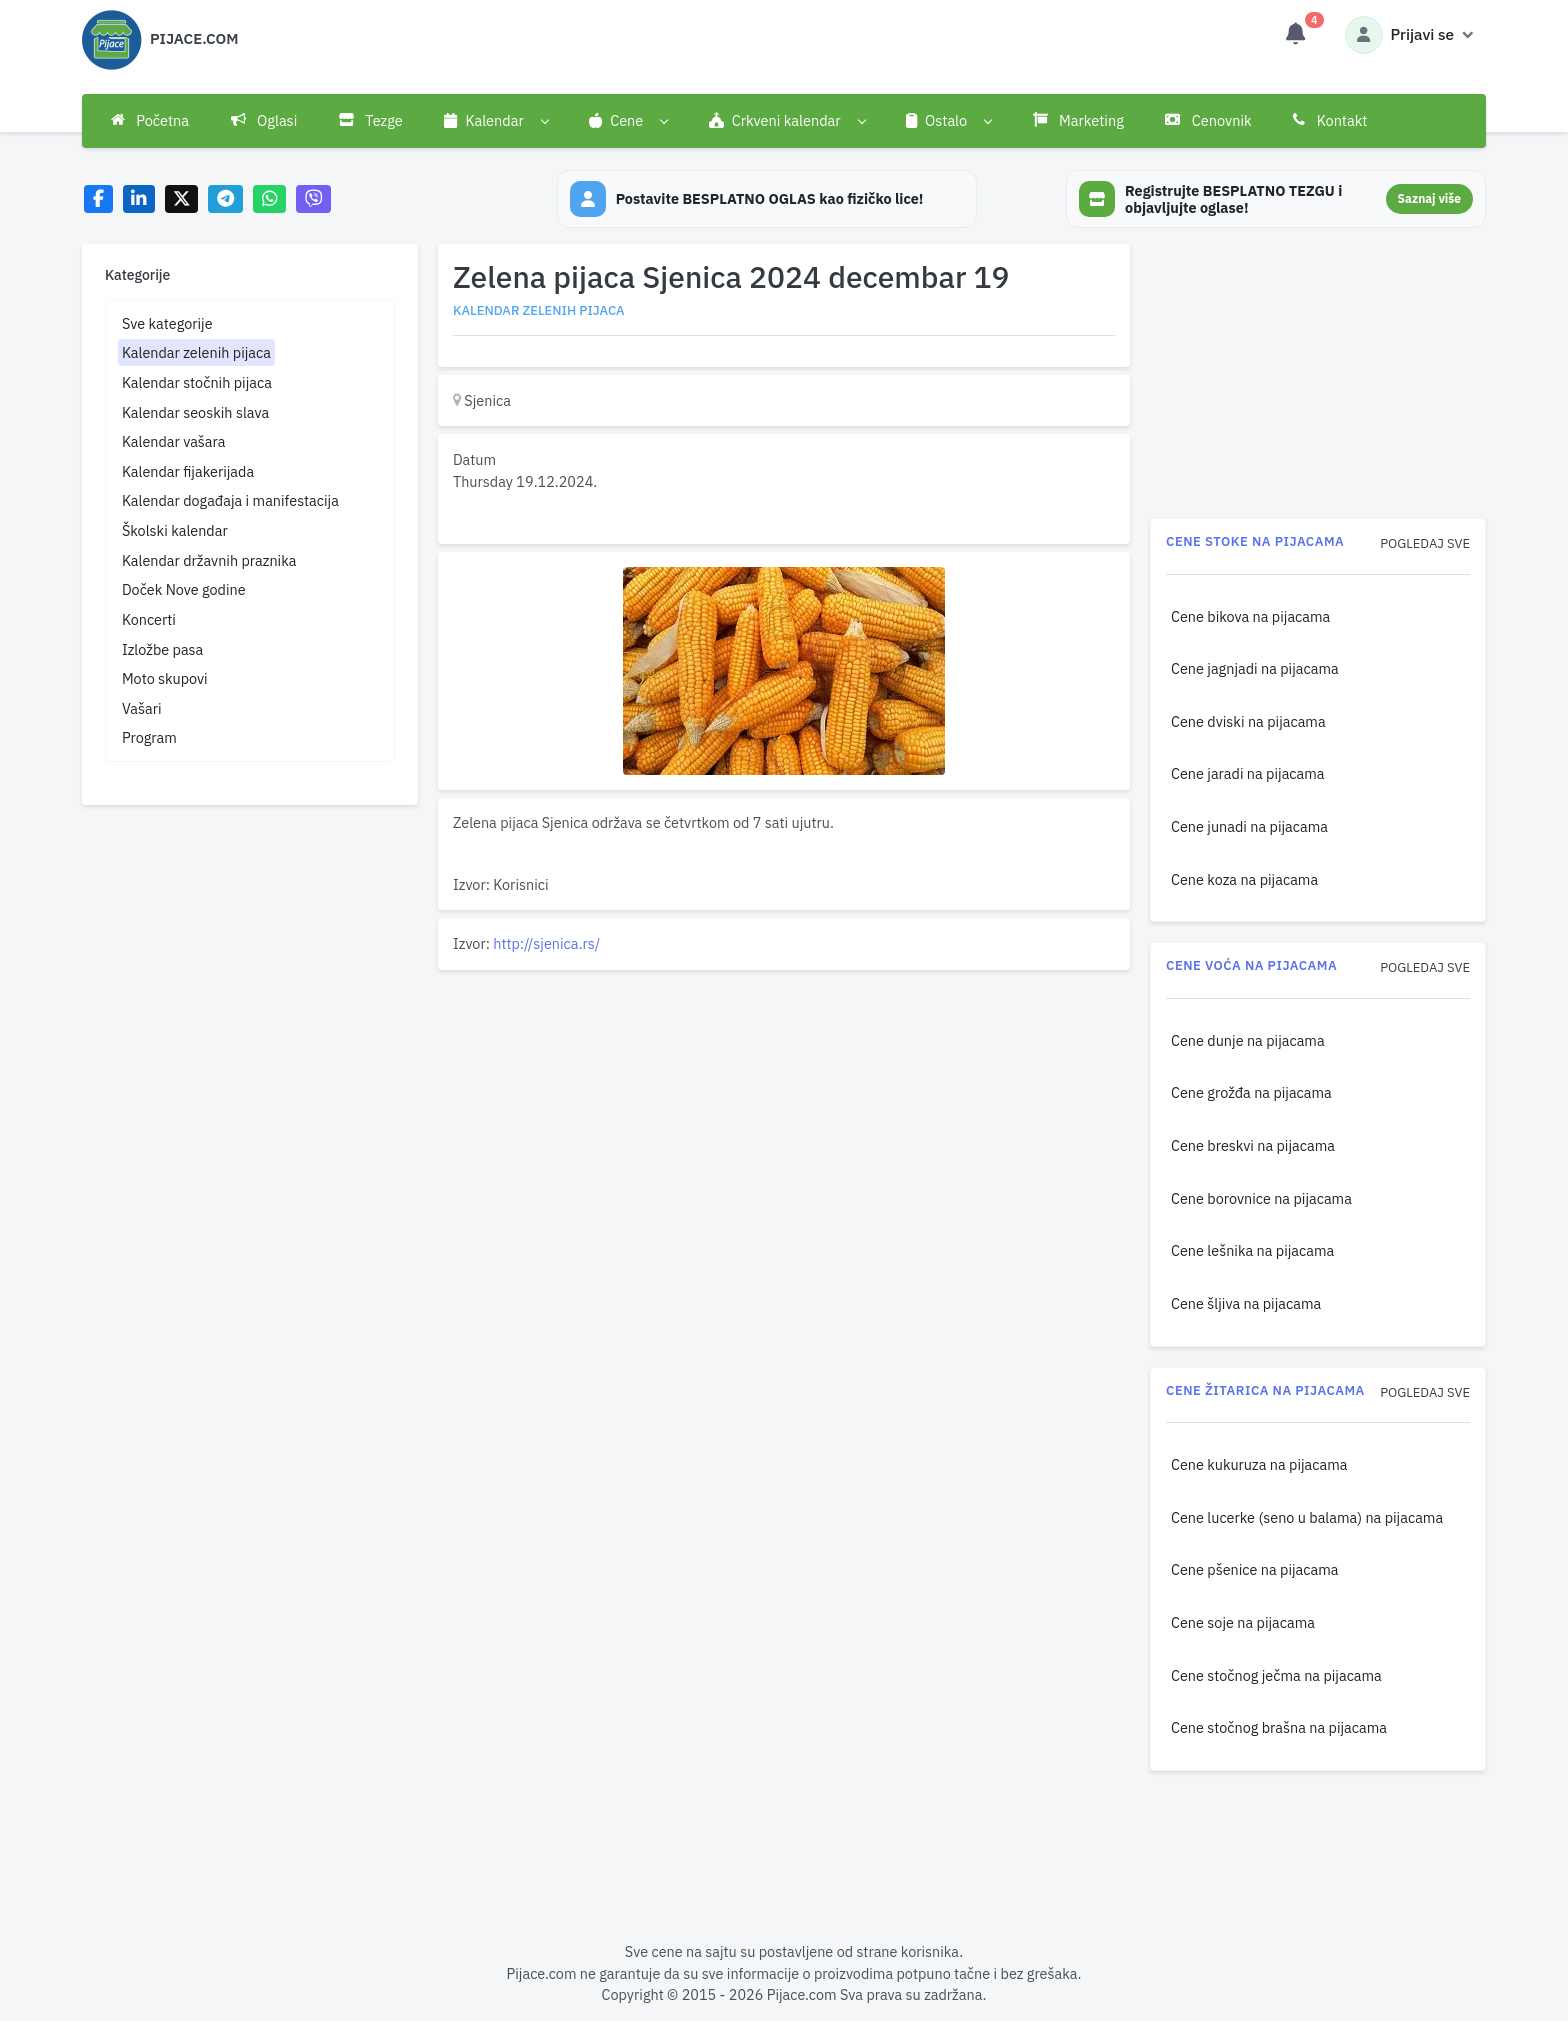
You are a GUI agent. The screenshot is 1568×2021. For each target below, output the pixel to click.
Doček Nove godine (184, 589)
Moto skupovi (165, 678)
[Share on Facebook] (98, 199)
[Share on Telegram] (226, 199)
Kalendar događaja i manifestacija (230, 500)
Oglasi (264, 120)
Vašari (142, 708)
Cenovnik (1208, 120)
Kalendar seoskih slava (195, 412)
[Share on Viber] (314, 199)
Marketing (1078, 120)
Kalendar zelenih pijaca (196, 352)
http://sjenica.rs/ (546, 943)
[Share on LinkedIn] (139, 199)
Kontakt (1330, 120)
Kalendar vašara (174, 441)
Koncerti (149, 619)
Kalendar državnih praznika (209, 560)
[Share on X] (181, 199)
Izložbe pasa (162, 649)
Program (149, 737)
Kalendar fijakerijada (188, 471)
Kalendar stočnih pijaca (197, 382)
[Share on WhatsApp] (269, 199)
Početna (150, 120)
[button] (496, 121)
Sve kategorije (167, 323)
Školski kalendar (175, 530)
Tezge (371, 120)
